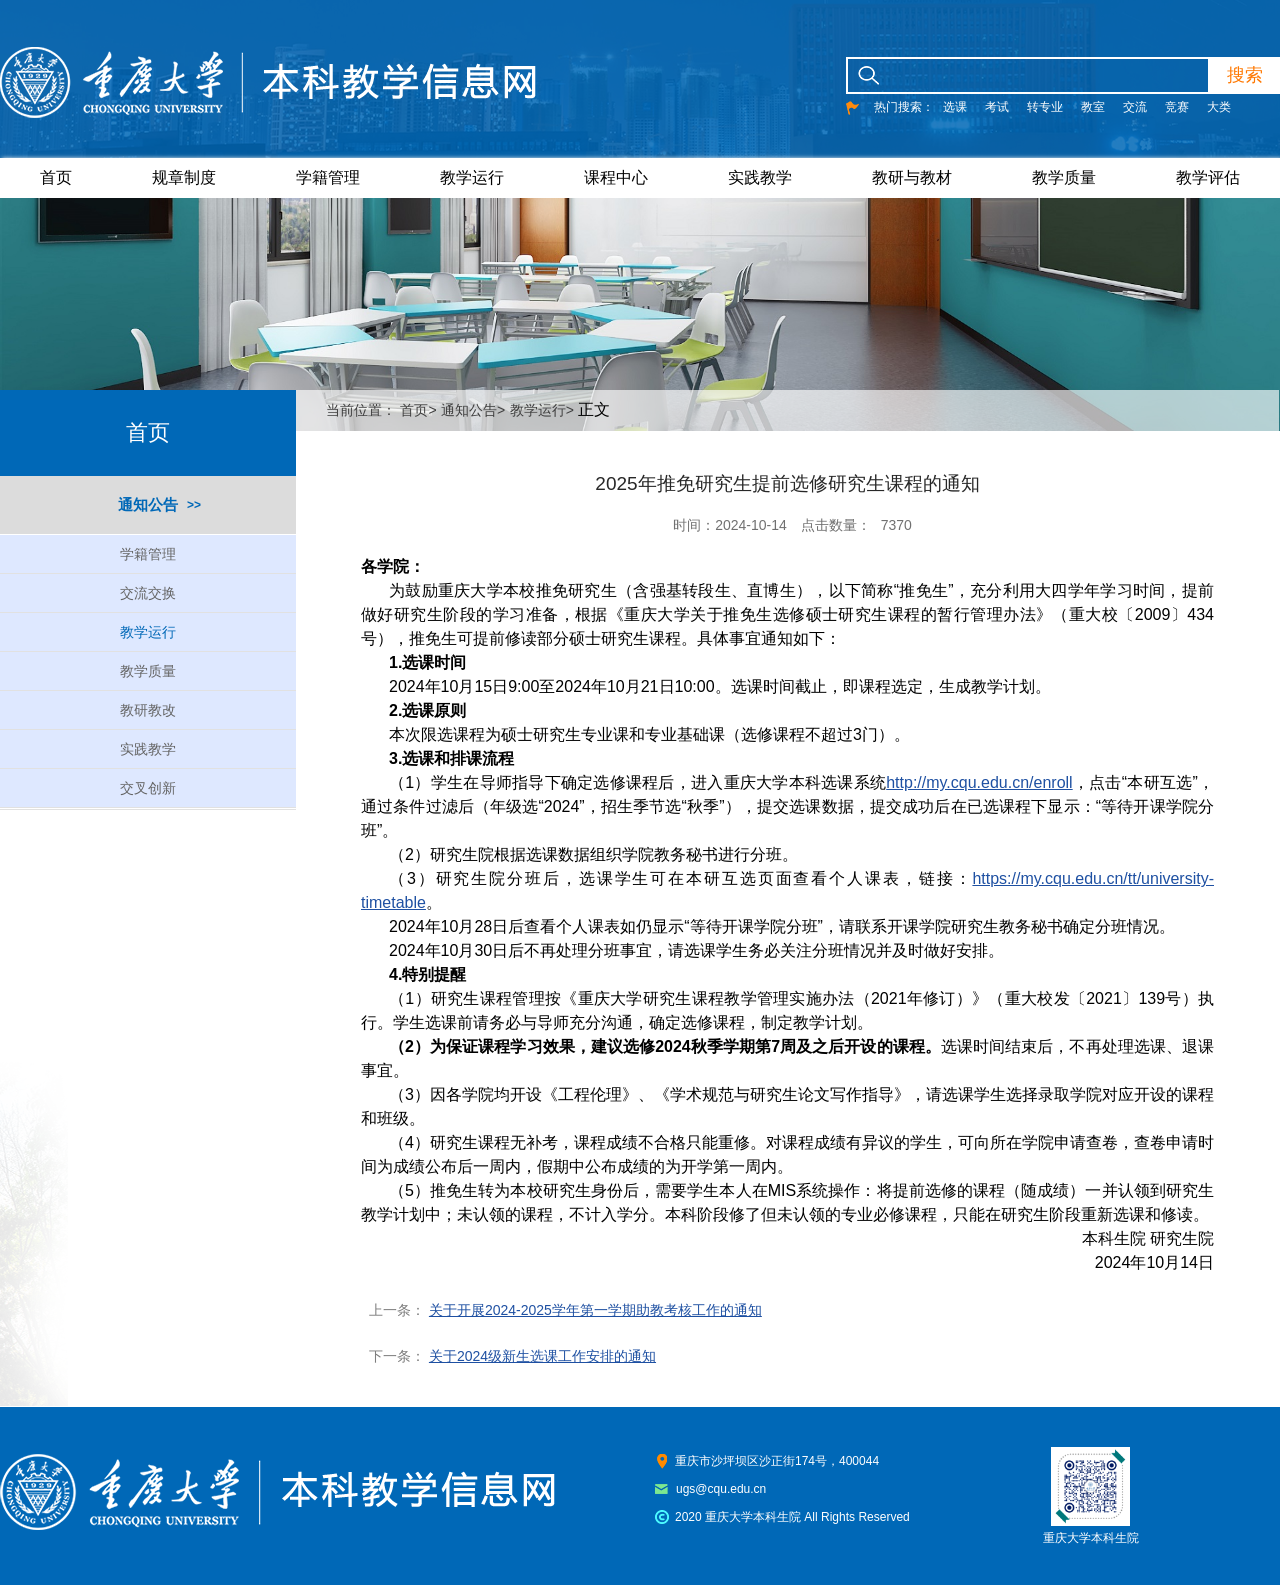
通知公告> (473, 410)
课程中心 (616, 177)
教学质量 (1064, 177)
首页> (418, 410)
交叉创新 (148, 788)
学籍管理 (328, 177)
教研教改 (148, 710)
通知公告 (148, 504)
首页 (56, 177)
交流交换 (148, 593)
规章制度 (184, 177)
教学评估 (1208, 177)
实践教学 (760, 177)
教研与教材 (912, 177)
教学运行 (472, 177)
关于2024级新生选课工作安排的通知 (542, 1356)
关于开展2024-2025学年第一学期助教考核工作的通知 (595, 1310)
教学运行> (542, 410)
